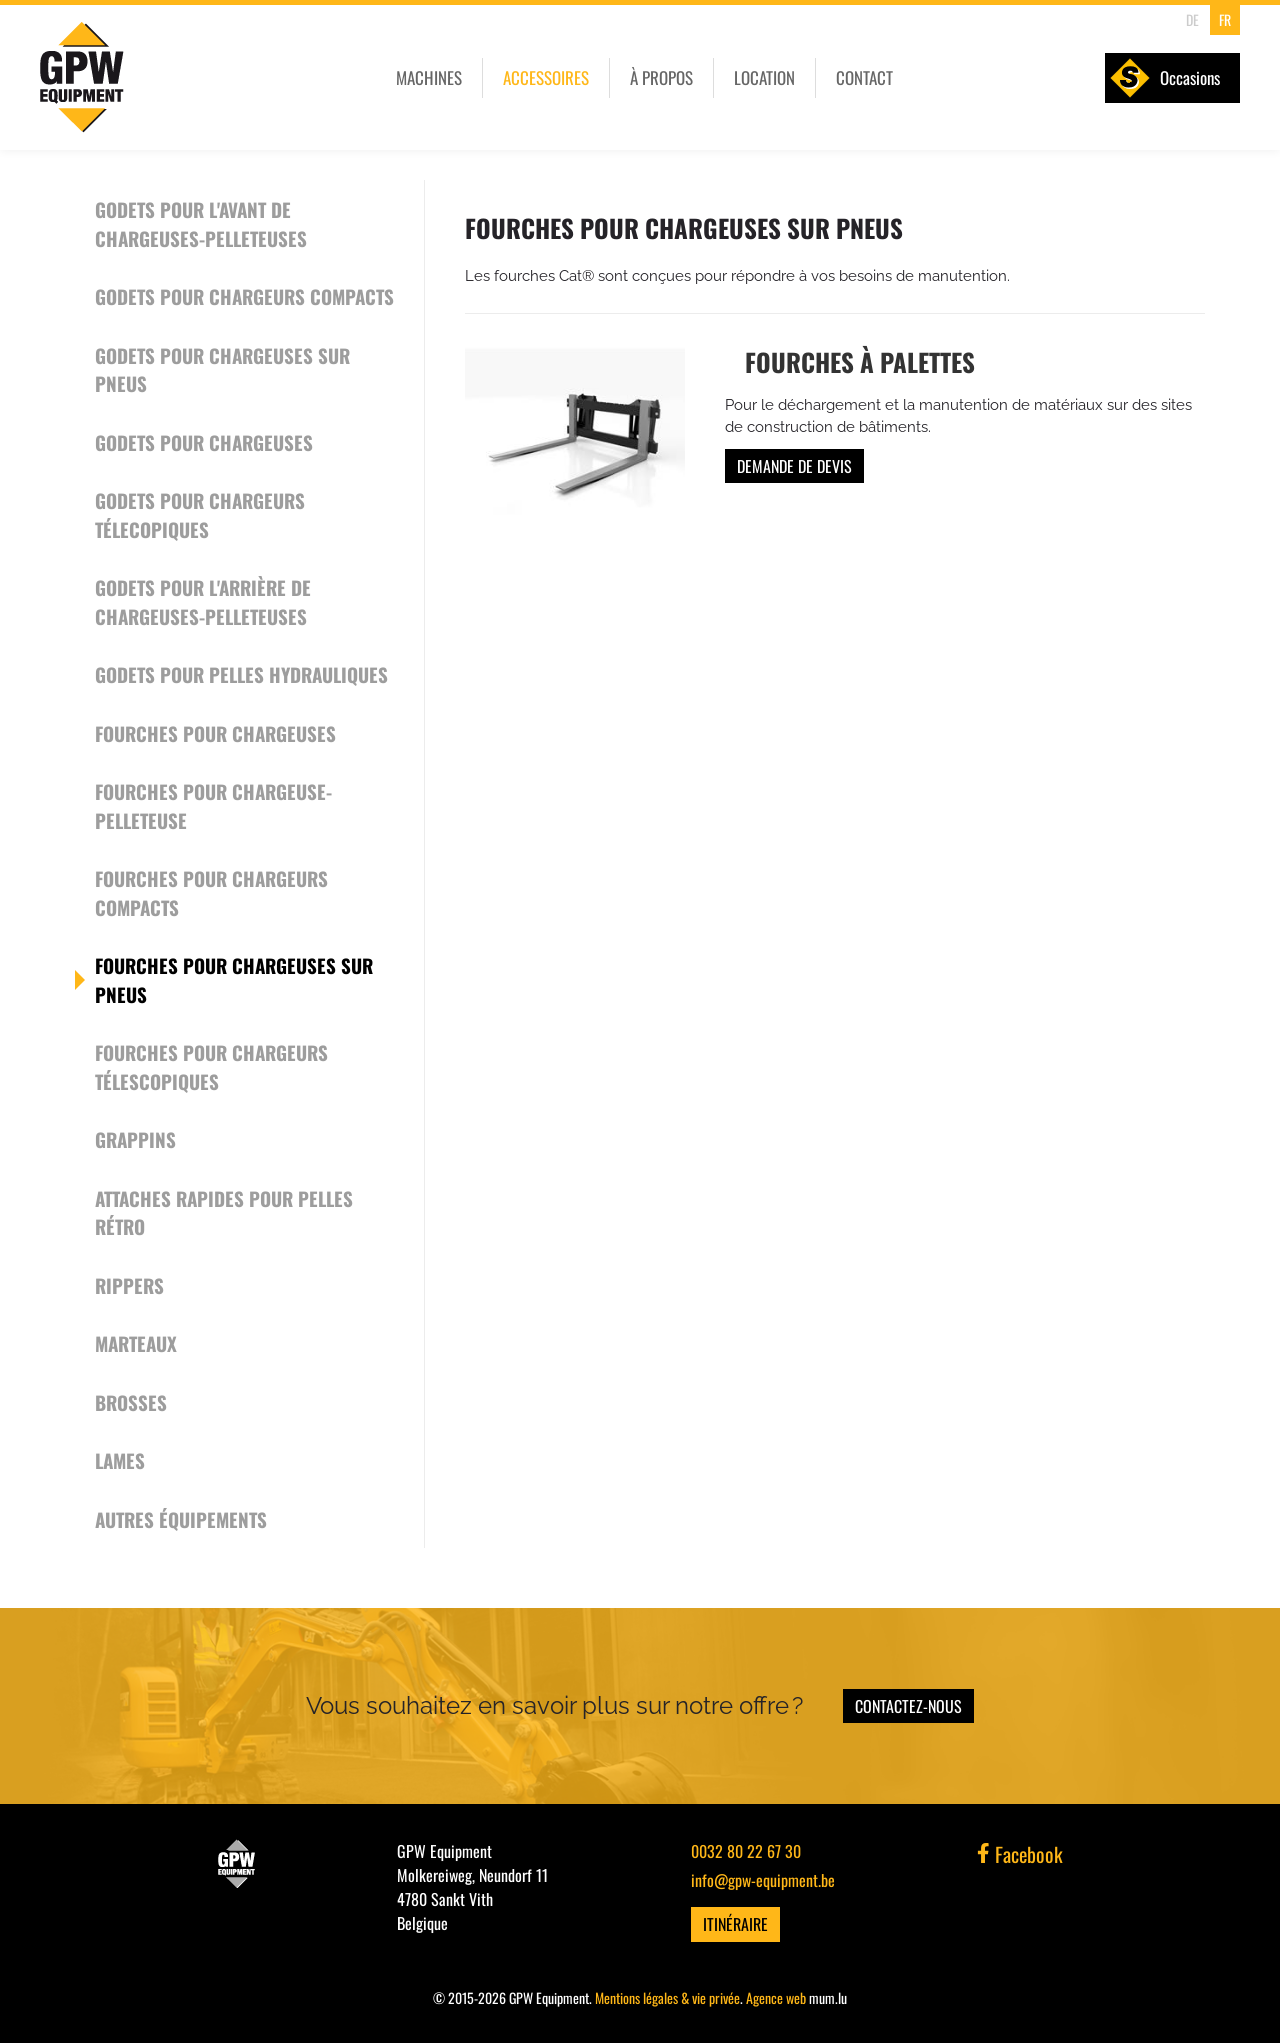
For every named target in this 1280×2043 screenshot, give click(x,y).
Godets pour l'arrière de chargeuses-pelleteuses (203, 601)
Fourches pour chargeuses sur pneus (234, 979)
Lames (120, 1460)
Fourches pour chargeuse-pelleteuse (213, 805)
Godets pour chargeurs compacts (244, 296)
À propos (661, 77)
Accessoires (546, 77)
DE (1192, 19)
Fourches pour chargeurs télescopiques (211, 1066)
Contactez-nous (908, 1706)
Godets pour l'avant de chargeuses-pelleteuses (201, 223)
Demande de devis (794, 466)
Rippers (129, 1285)
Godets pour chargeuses (204, 442)
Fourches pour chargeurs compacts (211, 892)
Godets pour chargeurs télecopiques (200, 514)
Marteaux (136, 1343)
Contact (864, 77)
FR (1225, 19)
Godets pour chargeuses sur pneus (222, 369)
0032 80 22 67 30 (746, 1851)
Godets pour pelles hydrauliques (241, 674)
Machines (429, 77)
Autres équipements (181, 1519)
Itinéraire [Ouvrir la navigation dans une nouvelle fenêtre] (735, 1924)
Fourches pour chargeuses (215, 733)
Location (764, 77)
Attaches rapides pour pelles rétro (224, 1212)
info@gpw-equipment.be (763, 1880)
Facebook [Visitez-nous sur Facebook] (1020, 1854)
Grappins (135, 1139)
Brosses (131, 1402)
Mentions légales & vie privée (667, 1997)
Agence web (776, 1997)
